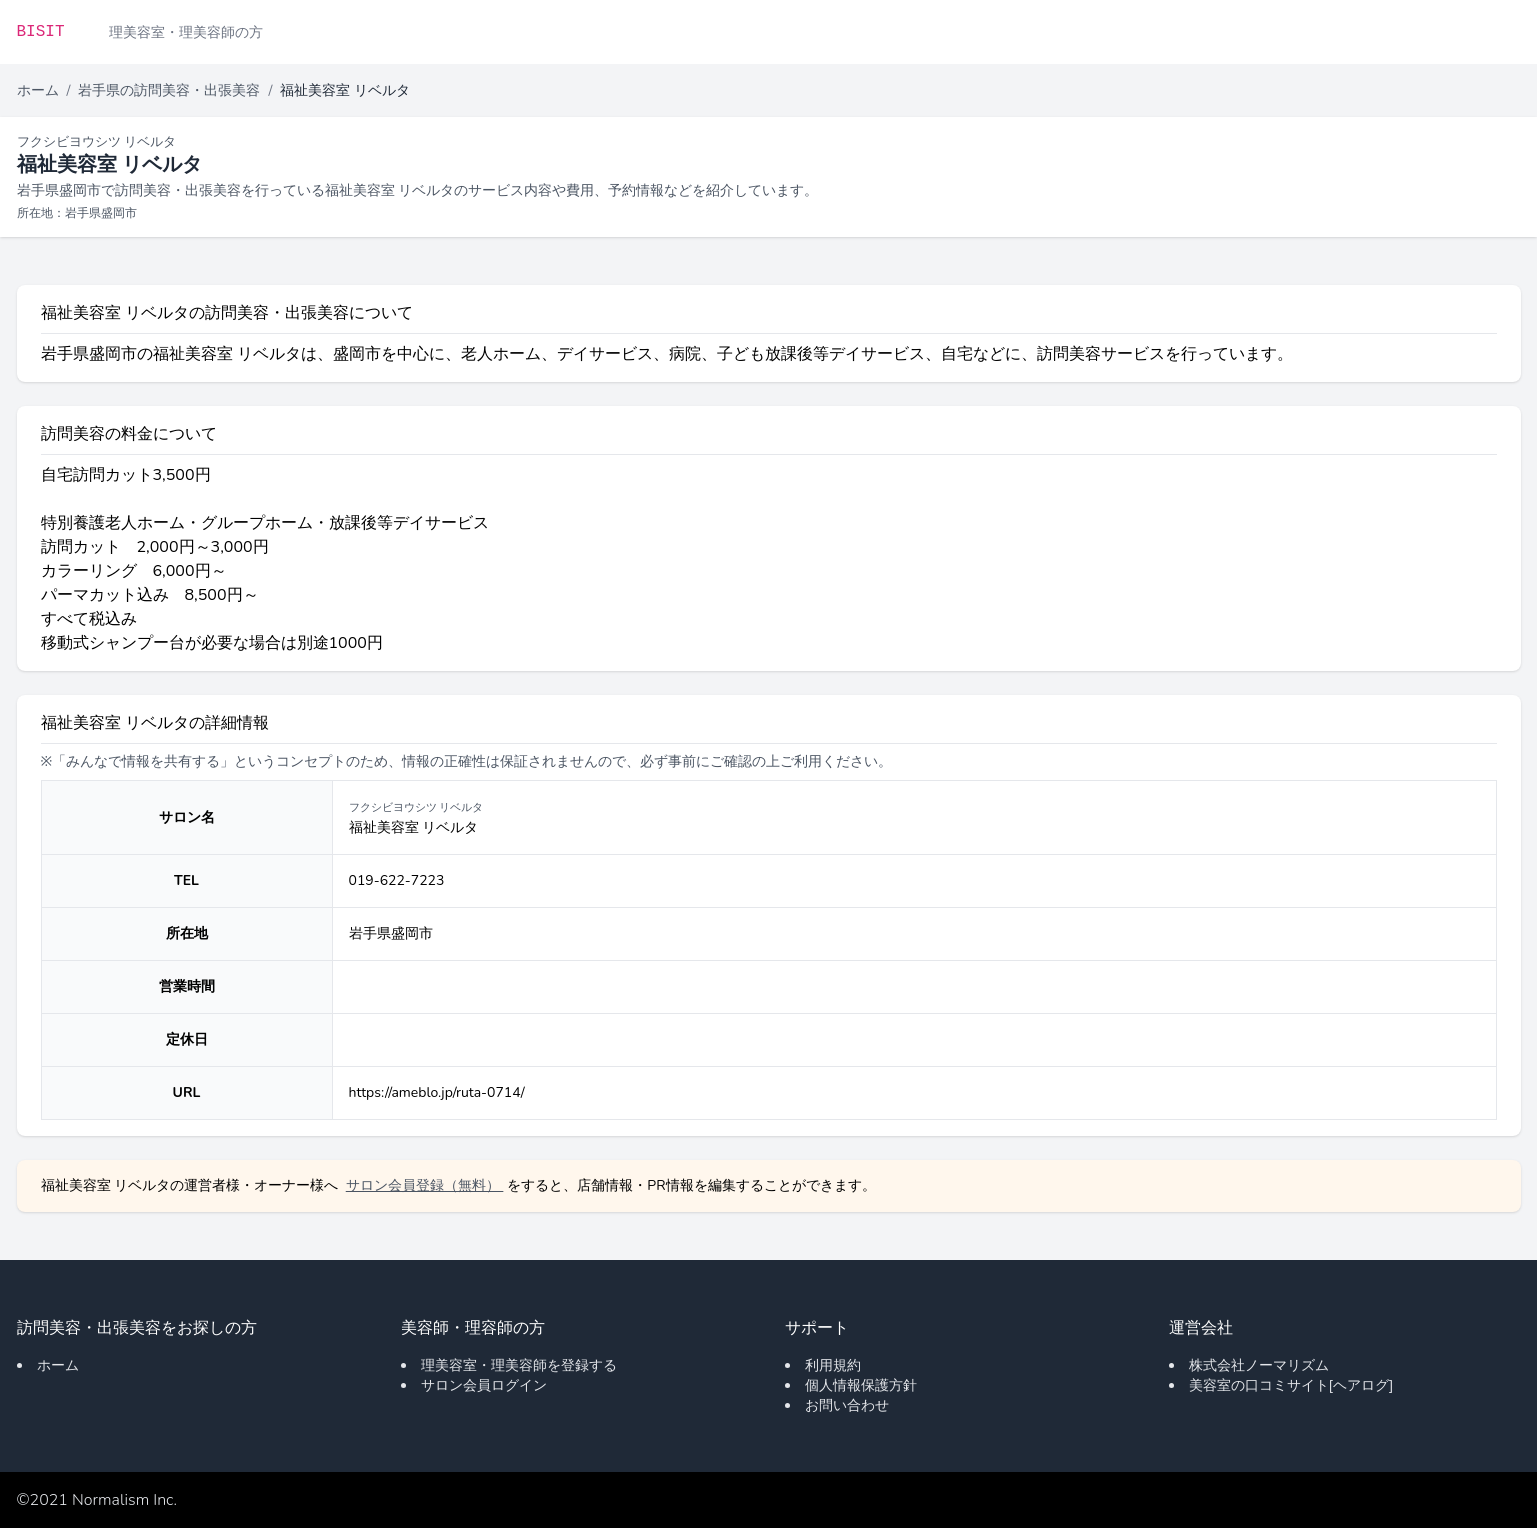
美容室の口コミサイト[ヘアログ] (1291, 1385)
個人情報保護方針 (861, 1385)
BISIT (41, 32)
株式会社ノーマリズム (1259, 1365)
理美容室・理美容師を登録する (519, 1365)
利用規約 (833, 1365)
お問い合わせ (847, 1405)
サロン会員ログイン (484, 1385)
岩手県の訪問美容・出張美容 (169, 90)
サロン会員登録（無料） (425, 1185)
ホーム (38, 90)
